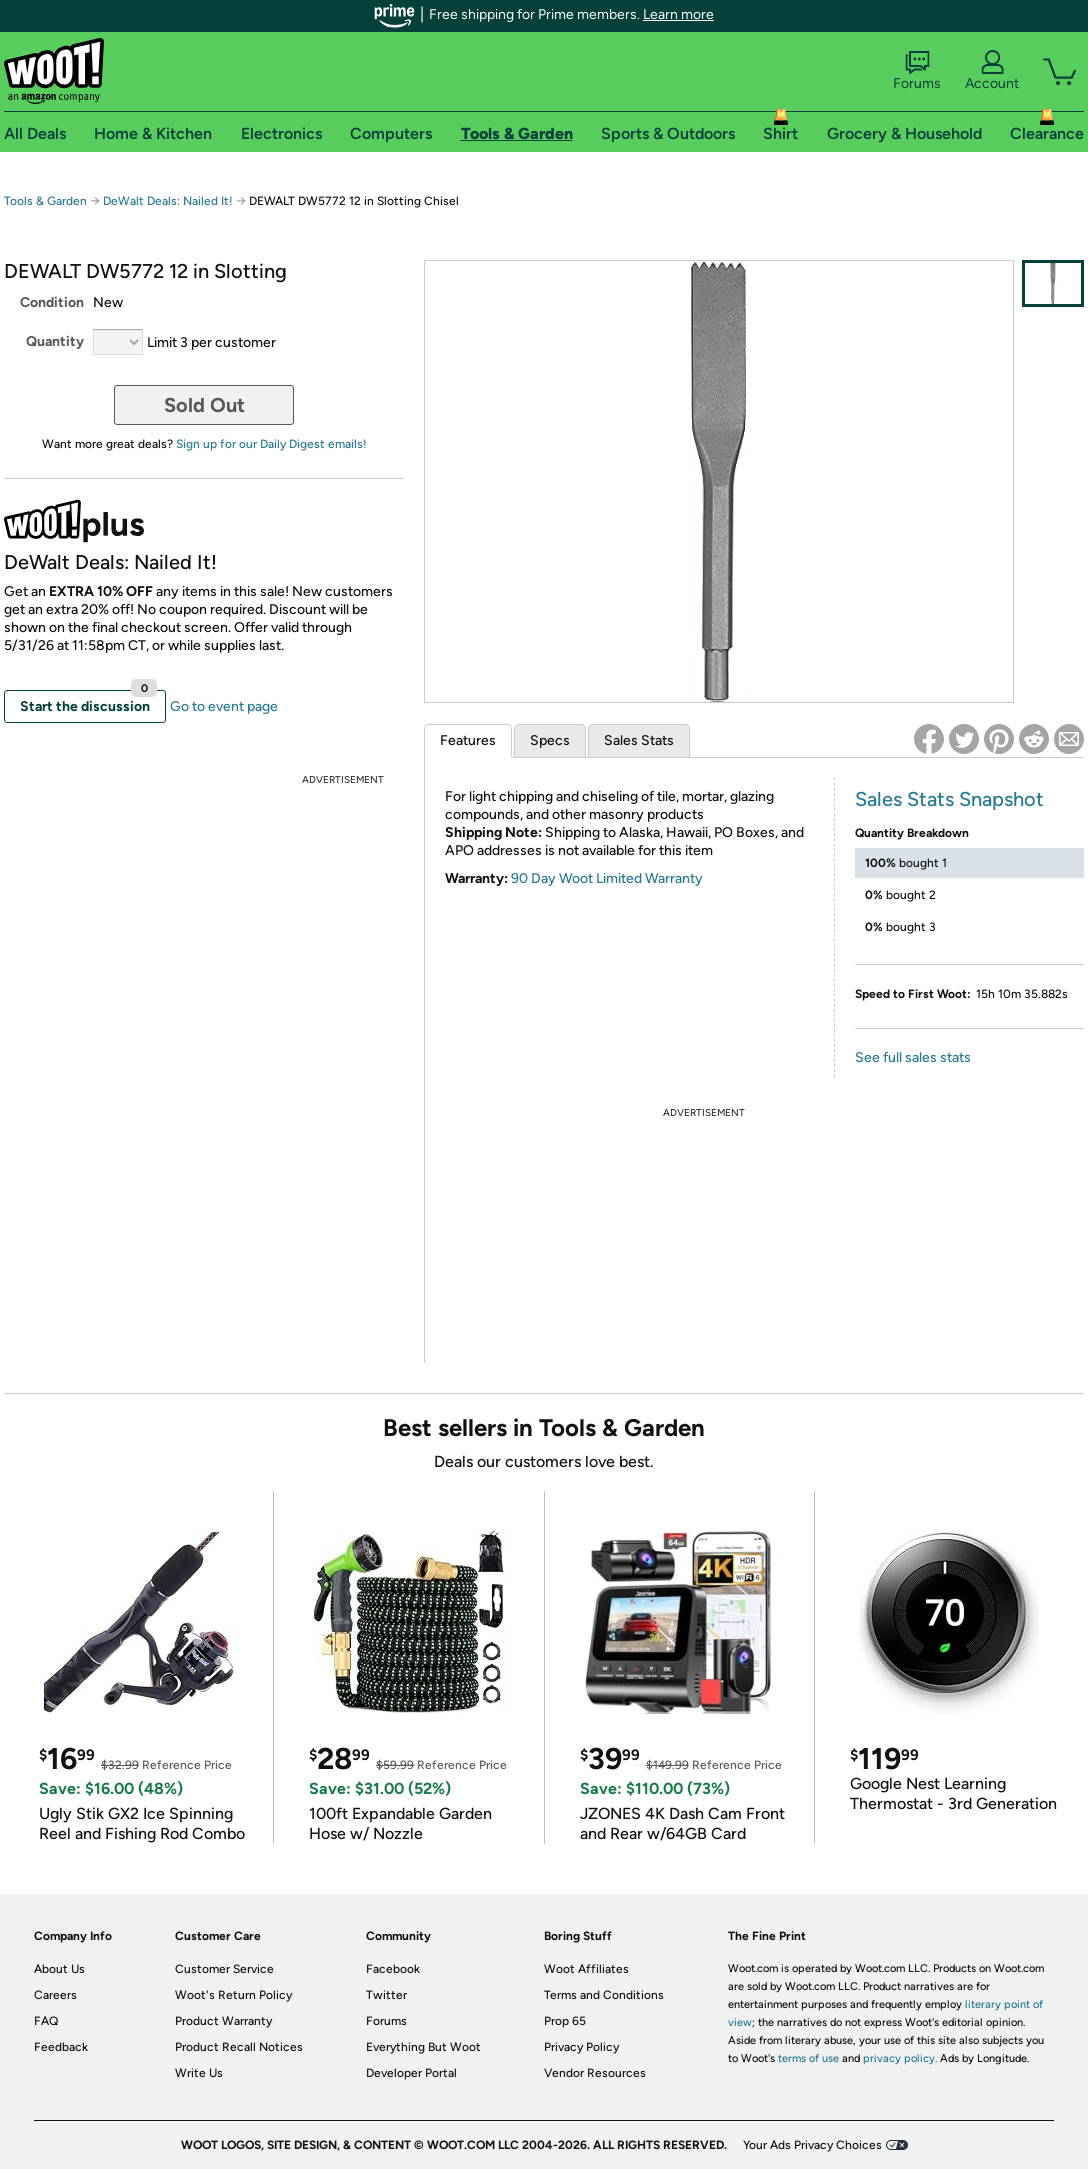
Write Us (199, 2073)
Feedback (61, 2047)
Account (992, 71)
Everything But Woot (423, 2047)
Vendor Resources (595, 2073)
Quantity (55, 341)
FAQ (46, 2021)
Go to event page (224, 706)
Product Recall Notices (239, 2047)
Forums (917, 71)
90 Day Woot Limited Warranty (607, 878)
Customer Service (224, 1969)
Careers (55, 1995)
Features (468, 740)
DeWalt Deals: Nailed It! (168, 201)
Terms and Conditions (604, 1995)
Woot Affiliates (586, 1969)
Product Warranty (223, 2021)
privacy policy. (900, 2058)
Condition (52, 302)
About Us (59, 1969)
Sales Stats (639, 740)
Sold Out (204, 405)
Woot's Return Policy (233, 1995)
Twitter (386, 1995)
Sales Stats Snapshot (949, 799)
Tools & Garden (45, 201)
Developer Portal (411, 2073)
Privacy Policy (581, 2047)
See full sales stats (913, 1057)
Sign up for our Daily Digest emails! (271, 444)
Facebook (393, 1969)
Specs (550, 740)
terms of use (808, 2058)
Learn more (678, 14)
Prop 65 (565, 2021)
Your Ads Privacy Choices (812, 2145)
